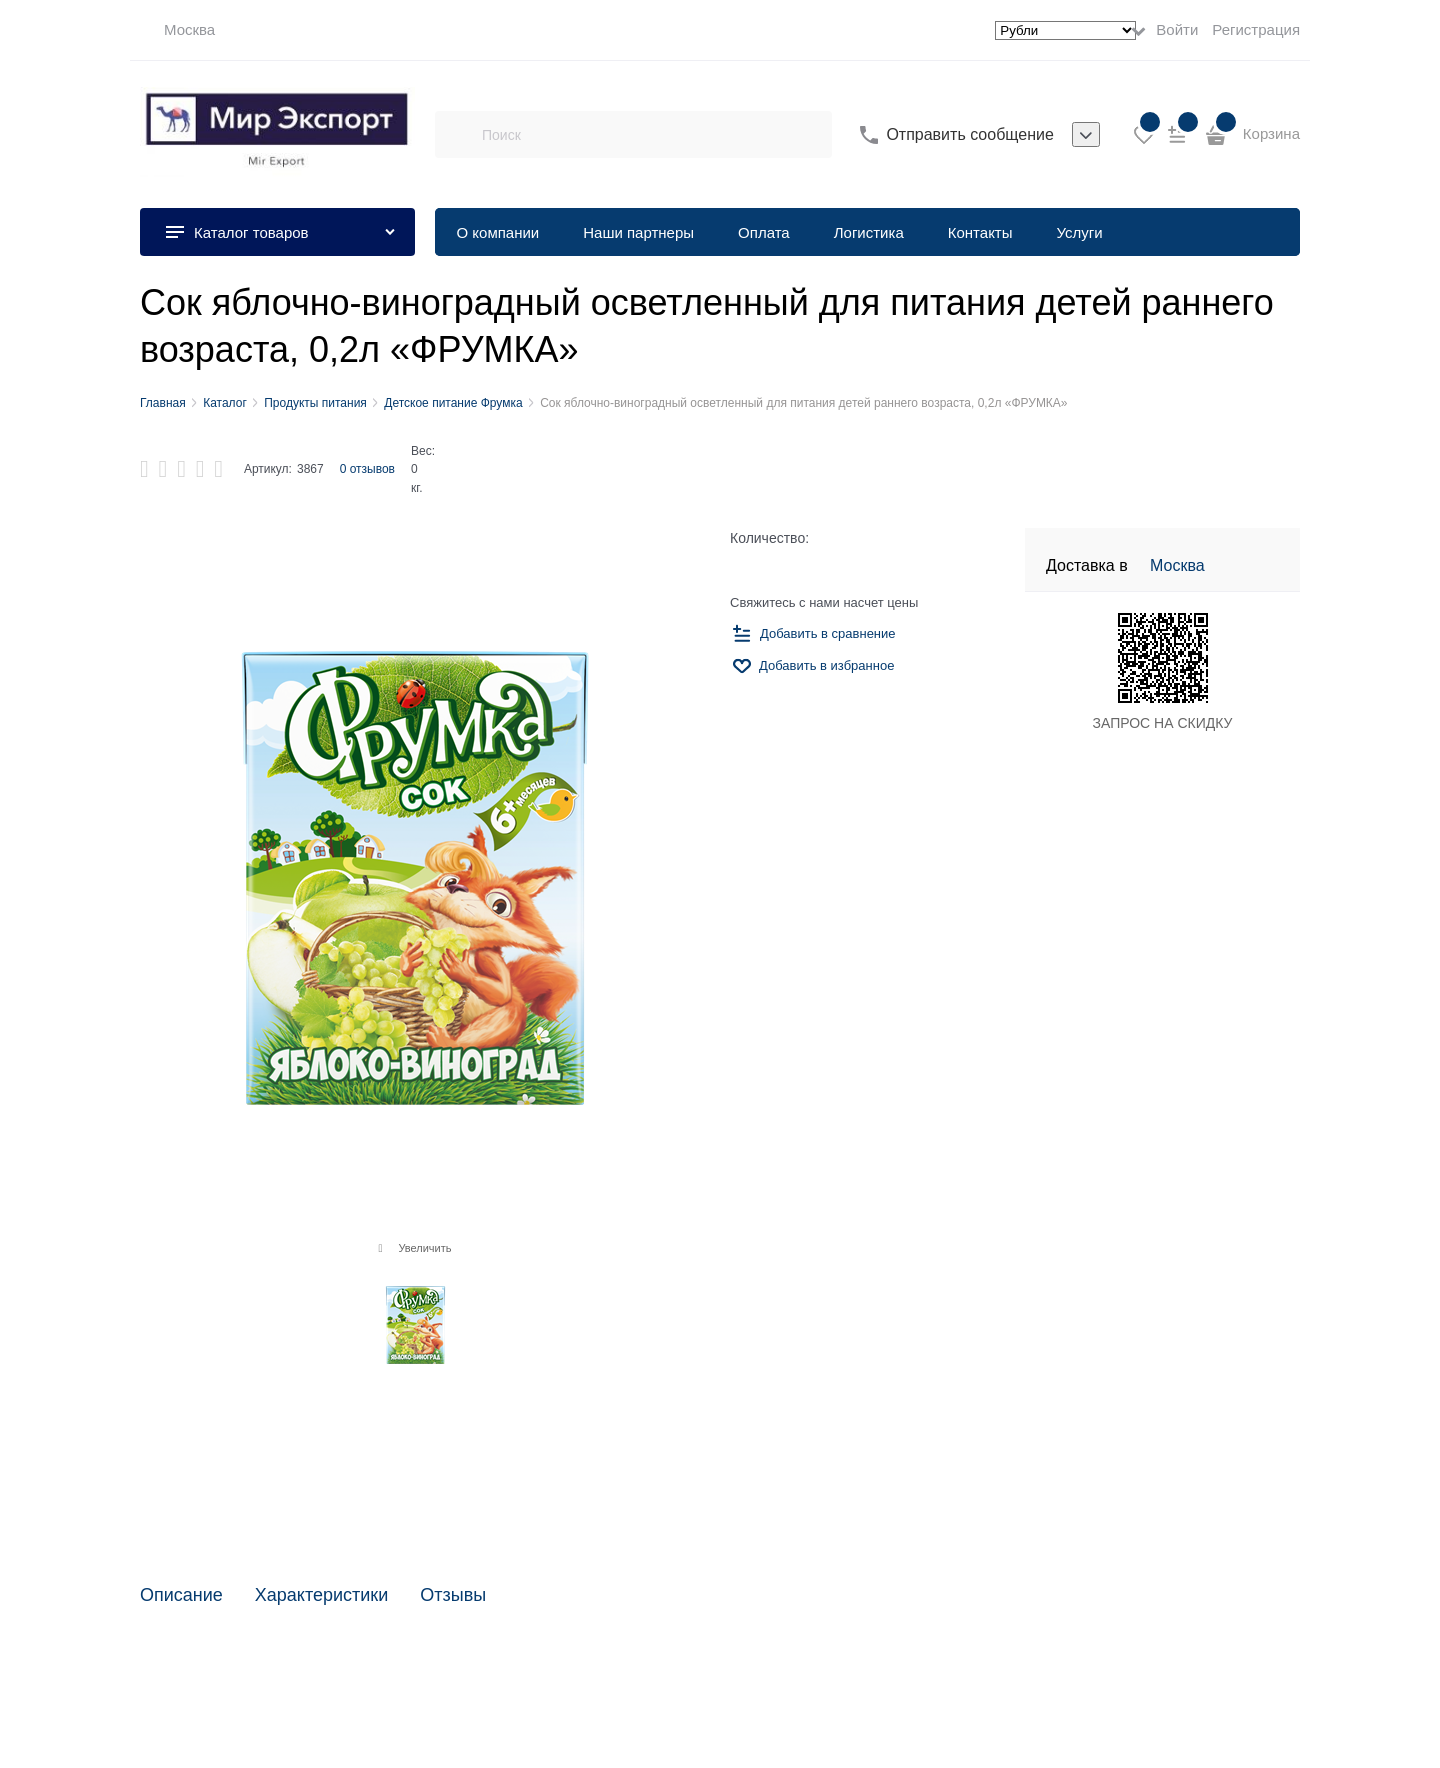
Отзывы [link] (453, 1595)
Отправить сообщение (969, 134)
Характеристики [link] (321, 1595)
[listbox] (1086, 135)
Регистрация (1256, 29)
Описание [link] (181, 1595)
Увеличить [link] (424, 1248)
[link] (177, 30)
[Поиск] (458, 135)
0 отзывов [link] (367, 469)
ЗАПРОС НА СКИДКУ (1163, 723)
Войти (1177, 29)
